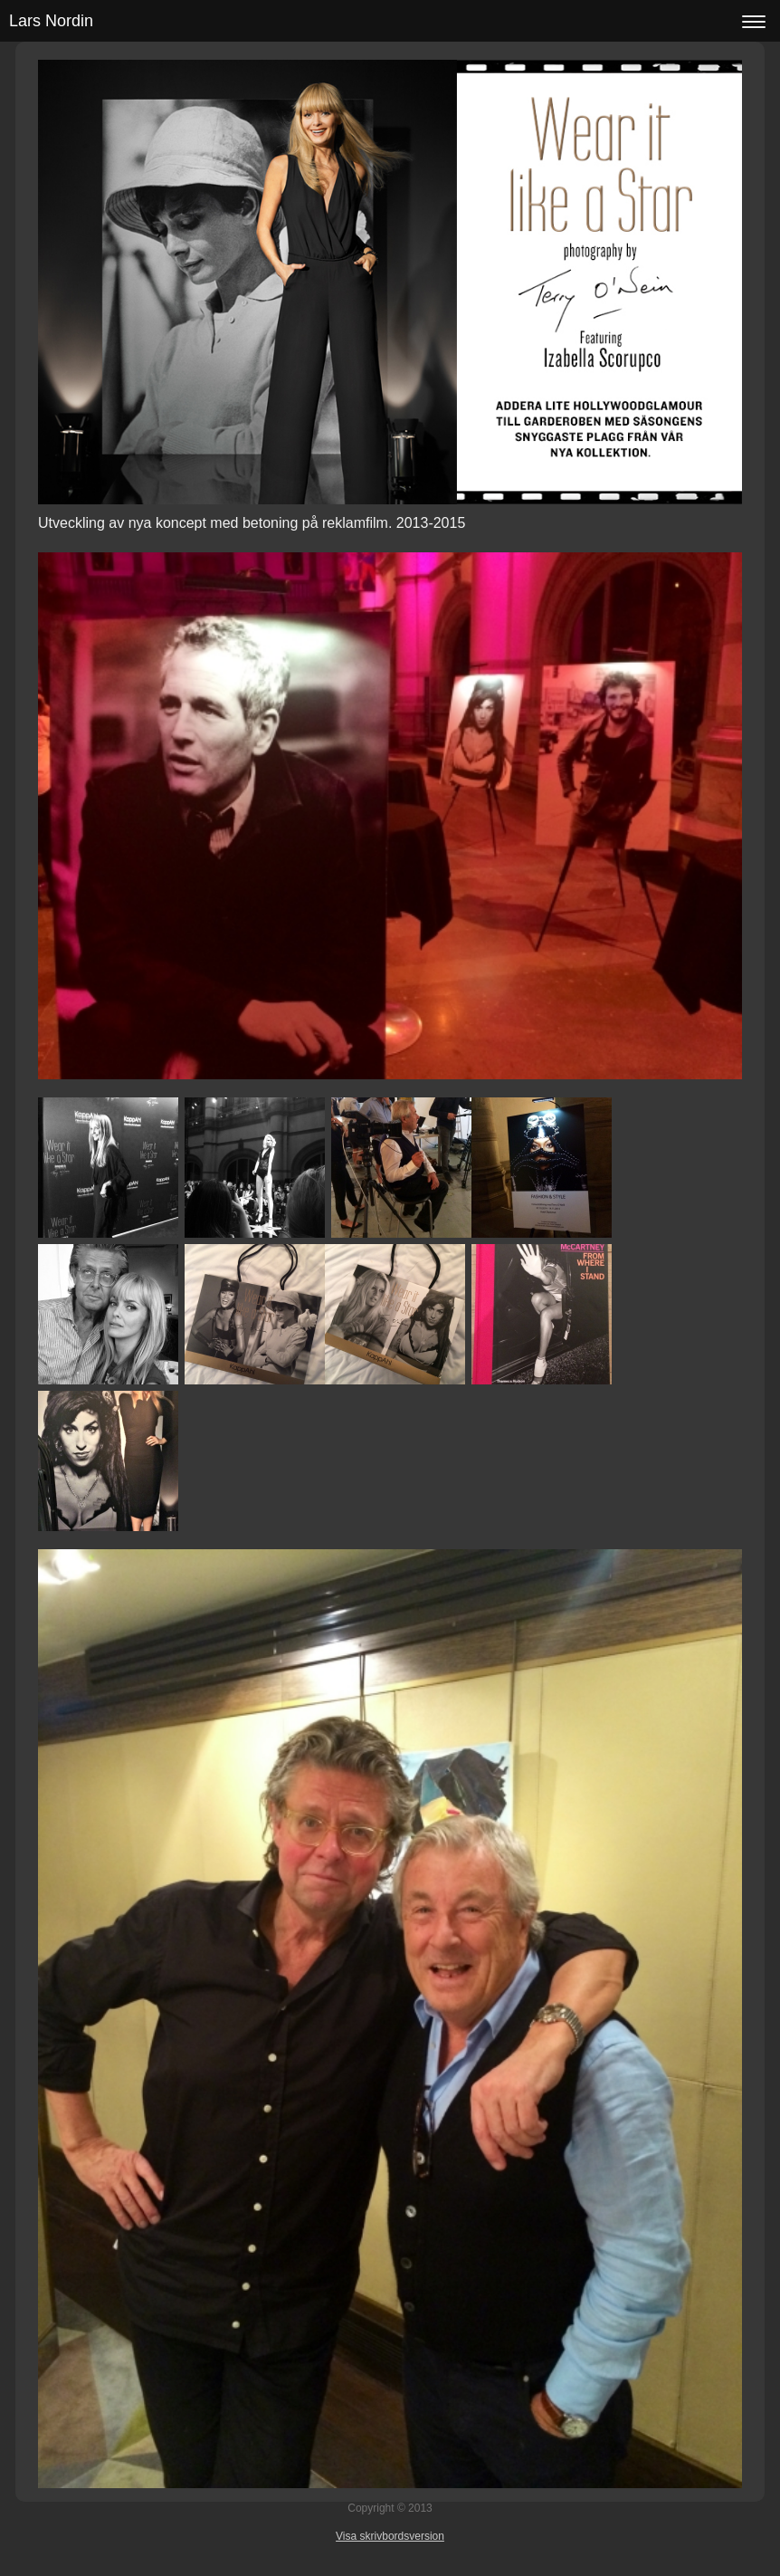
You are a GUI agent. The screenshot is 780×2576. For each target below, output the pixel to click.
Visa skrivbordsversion (390, 2536)
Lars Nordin (51, 21)
